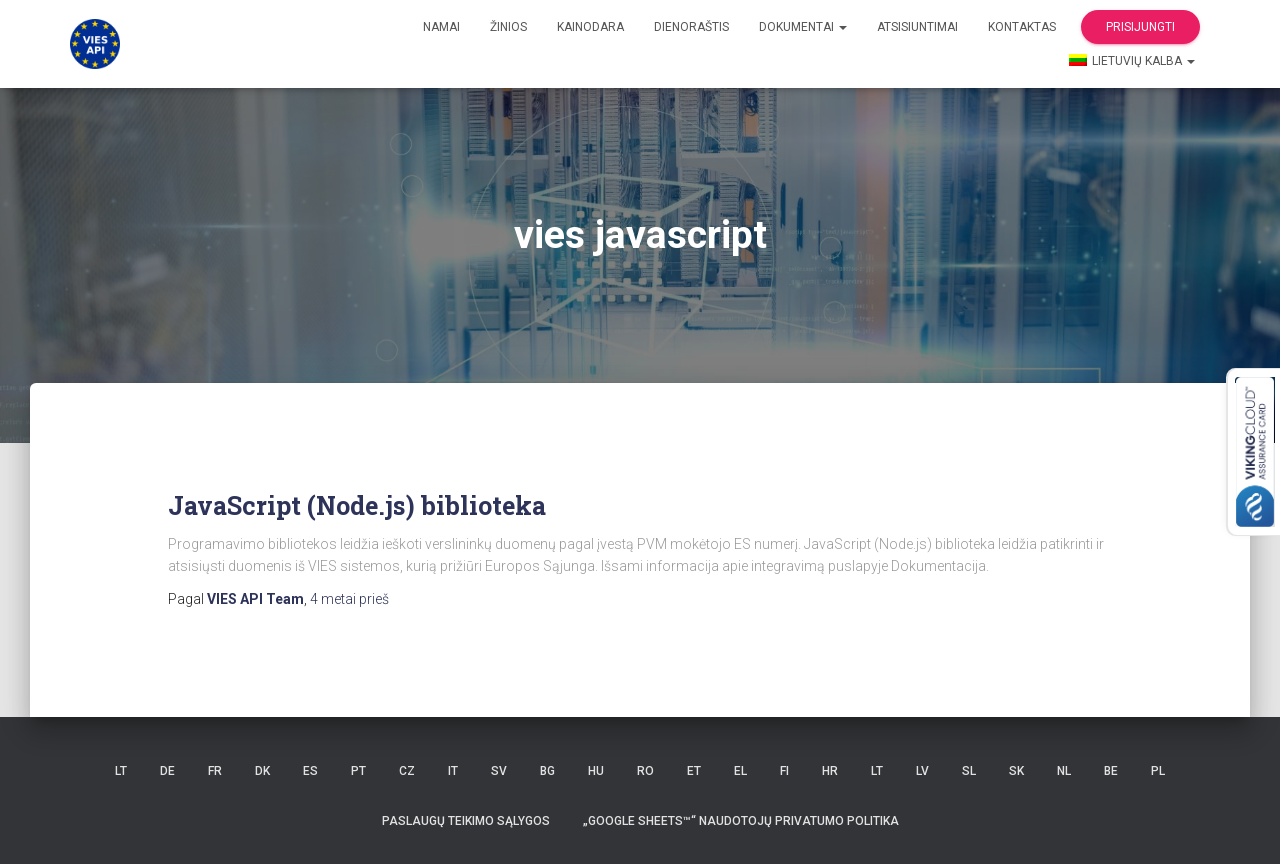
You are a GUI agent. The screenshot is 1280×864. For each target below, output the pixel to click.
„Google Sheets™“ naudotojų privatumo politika (741, 821)
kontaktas (1022, 27)
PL (1158, 771)
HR (830, 771)
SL (969, 771)
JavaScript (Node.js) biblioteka (357, 505)
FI (784, 771)
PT (358, 771)
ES (310, 771)
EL (740, 771)
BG (547, 771)
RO (645, 771)
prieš (349, 599)
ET (694, 771)
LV (922, 771)
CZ (407, 771)
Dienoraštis (691, 27)
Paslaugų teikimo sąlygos (466, 821)
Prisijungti (1140, 27)
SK (1016, 771)
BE (1111, 771)
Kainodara (590, 27)
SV (499, 771)
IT (453, 771)
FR (215, 771)
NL (1064, 771)
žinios (508, 27)
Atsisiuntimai (917, 27)
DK (262, 771)
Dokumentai (803, 27)
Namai (441, 27)
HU (596, 771)
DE (167, 771)
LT (121, 771)
